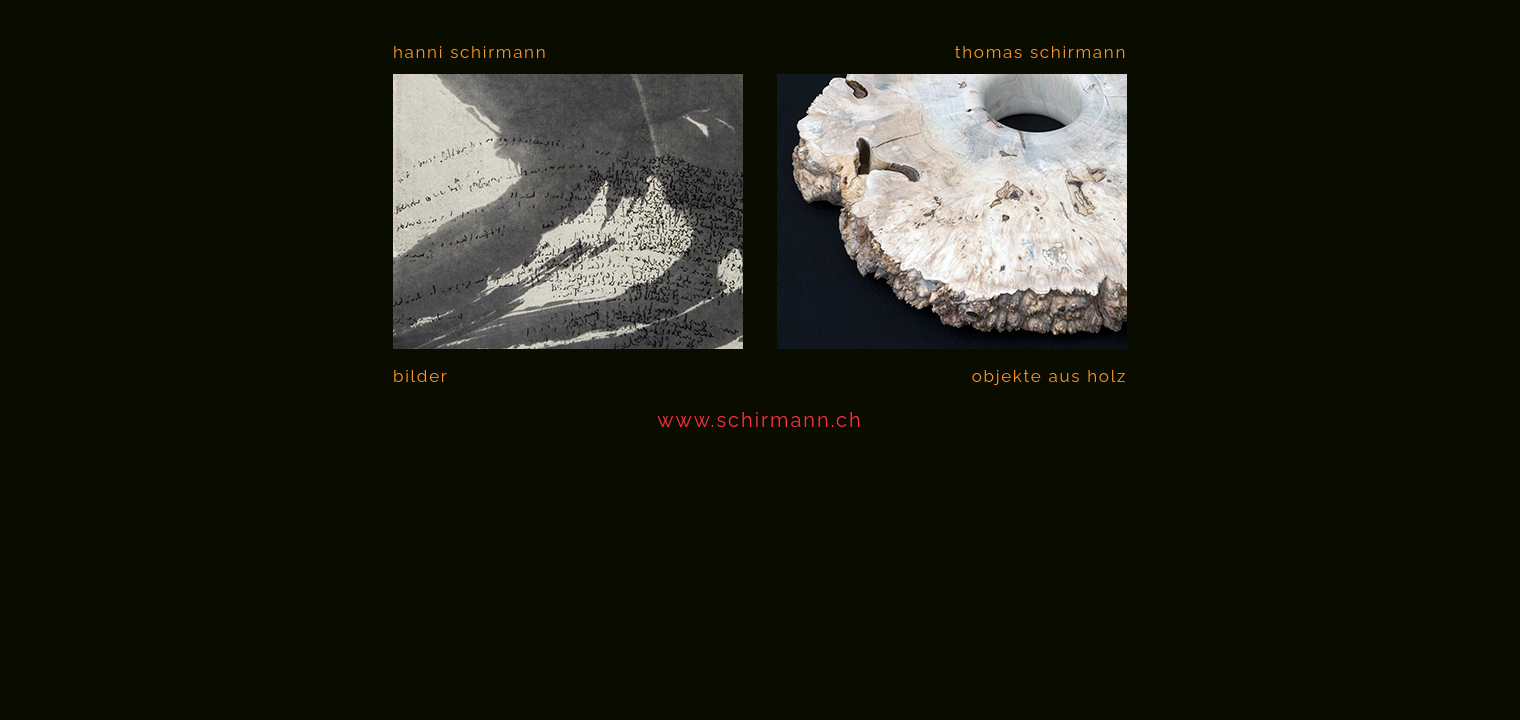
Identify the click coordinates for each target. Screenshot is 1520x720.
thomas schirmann (1041, 52)
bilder (421, 376)
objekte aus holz (1049, 376)
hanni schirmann (470, 52)
